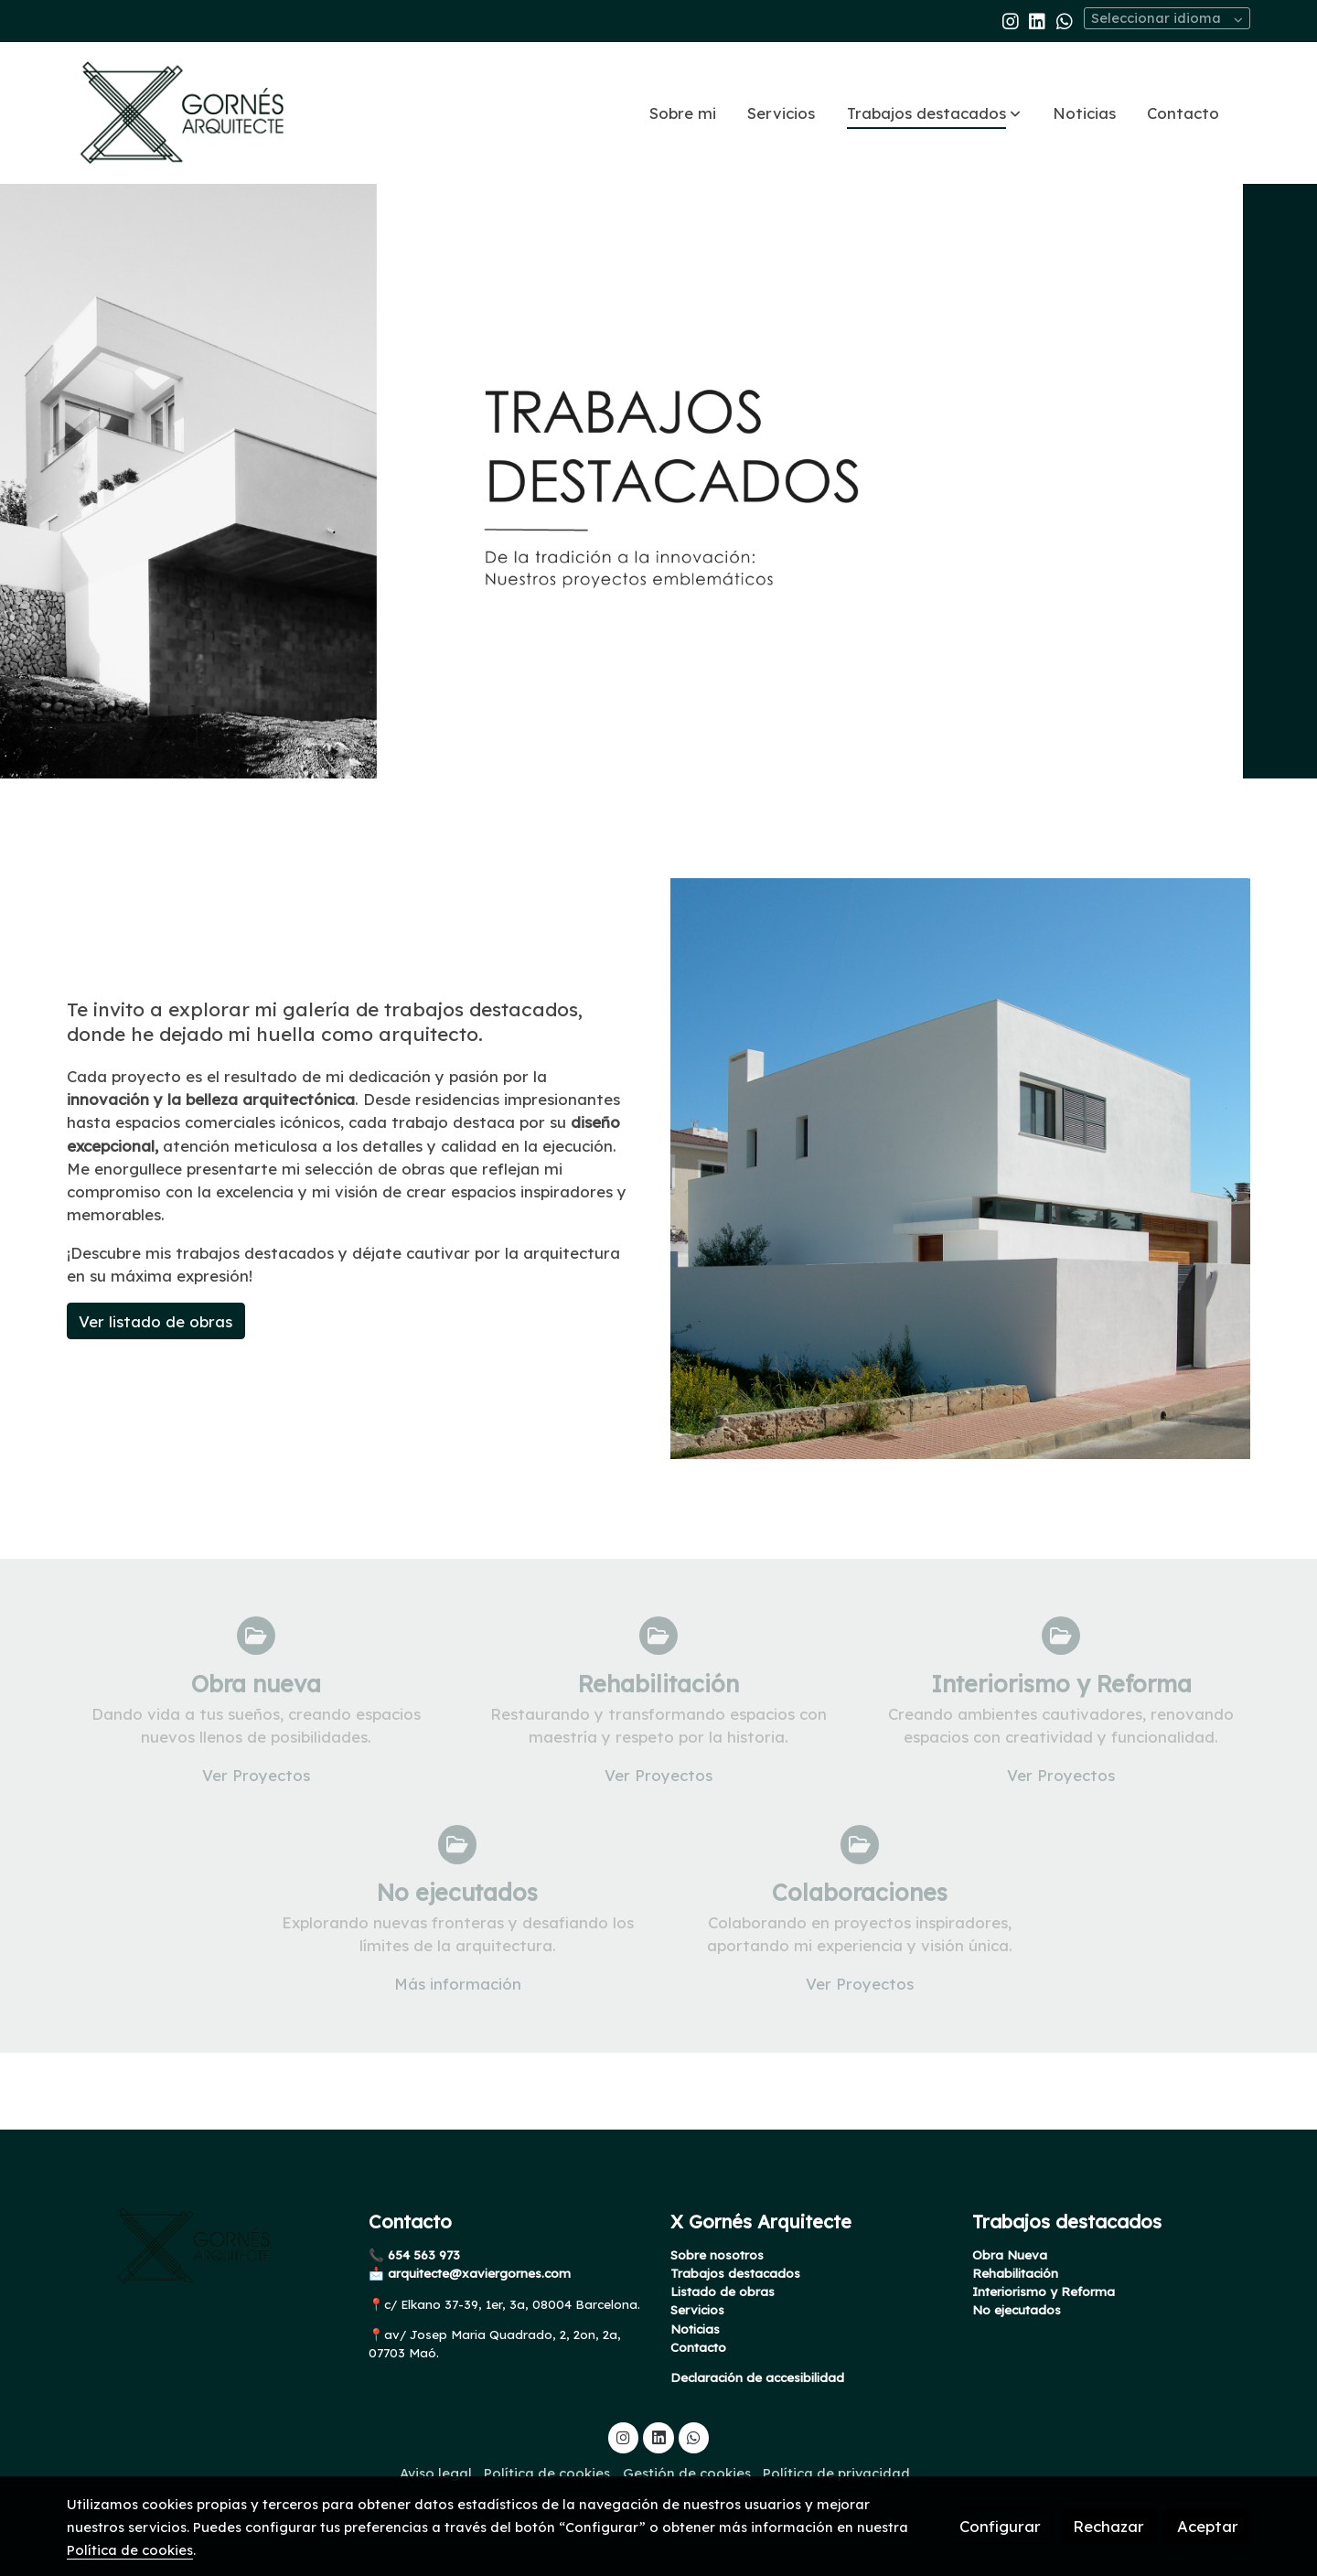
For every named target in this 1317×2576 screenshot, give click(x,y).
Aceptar (1207, 2526)
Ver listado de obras (155, 1321)
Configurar (1000, 2526)
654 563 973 (422, 2255)
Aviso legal (436, 2474)
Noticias (695, 2329)
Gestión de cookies (687, 2474)
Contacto (698, 2347)
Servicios (697, 2310)
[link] (184, 113)
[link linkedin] (1037, 20)
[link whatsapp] (1064, 20)
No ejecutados (1016, 2310)
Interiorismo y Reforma (1043, 2292)
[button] (933, 112)
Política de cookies (547, 2474)
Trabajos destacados (735, 2274)
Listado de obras (722, 2292)
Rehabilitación (1015, 2274)
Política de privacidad (836, 2474)
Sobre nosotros (717, 2255)
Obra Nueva (1009, 2255)
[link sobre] (206, 2246)
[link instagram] (1010, 20)
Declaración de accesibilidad (757, 2378)
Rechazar (1108, 2526)
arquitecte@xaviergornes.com (477, 2274)
